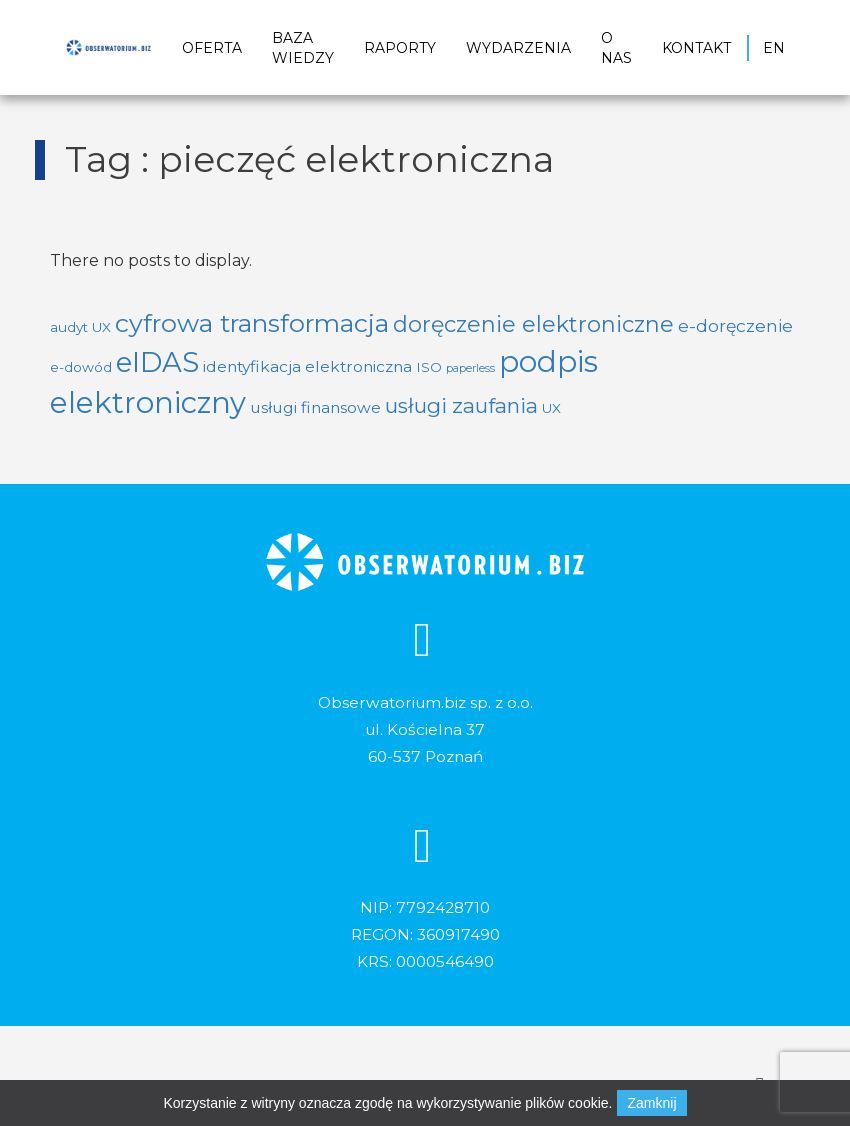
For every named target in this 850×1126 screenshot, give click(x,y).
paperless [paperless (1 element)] (470, 368)
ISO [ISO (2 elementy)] (429, 367)
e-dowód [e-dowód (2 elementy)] (81, 367)
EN (774, 48)
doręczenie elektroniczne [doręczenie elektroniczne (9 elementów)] (533, 324)
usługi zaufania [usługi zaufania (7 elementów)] (461, 405)
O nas (616, 48)
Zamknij (651, 1103)
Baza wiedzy (303, 48)
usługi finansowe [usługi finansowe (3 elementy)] (315, 407)
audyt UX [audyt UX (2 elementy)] (80, 327)
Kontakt (696, 48)
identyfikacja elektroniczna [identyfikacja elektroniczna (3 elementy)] (307, 366)
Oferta (212, 48)
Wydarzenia (518, 48)
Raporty (400, 48)
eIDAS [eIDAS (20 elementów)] (157, 362)
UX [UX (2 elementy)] (551, 408)
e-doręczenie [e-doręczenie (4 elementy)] (735, 325)
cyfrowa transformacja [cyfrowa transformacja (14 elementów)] (252, 323)
